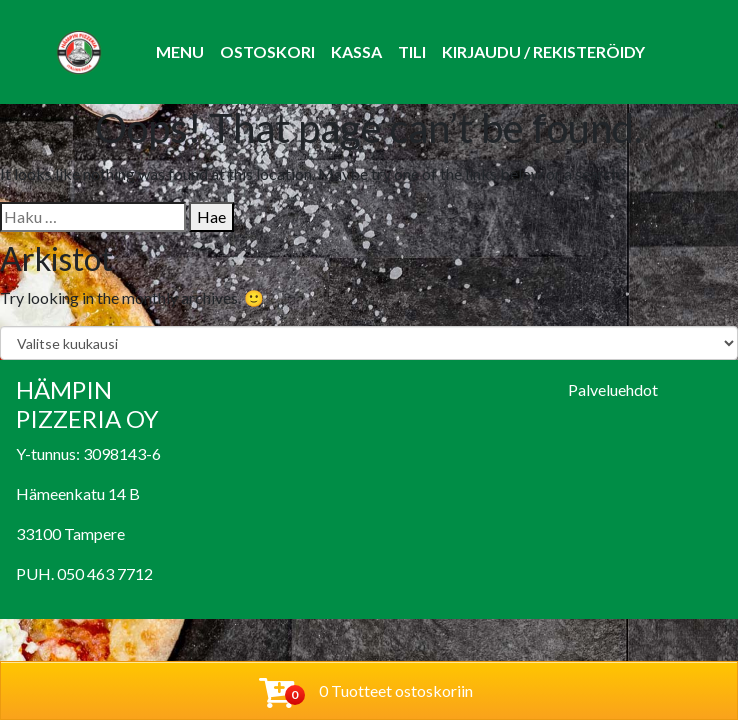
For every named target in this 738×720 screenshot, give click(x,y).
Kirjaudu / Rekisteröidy (543, 51)
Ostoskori (267, 51)
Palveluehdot (613, 389)
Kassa (356, 51)
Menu (180, 51)
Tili (412, 51)
